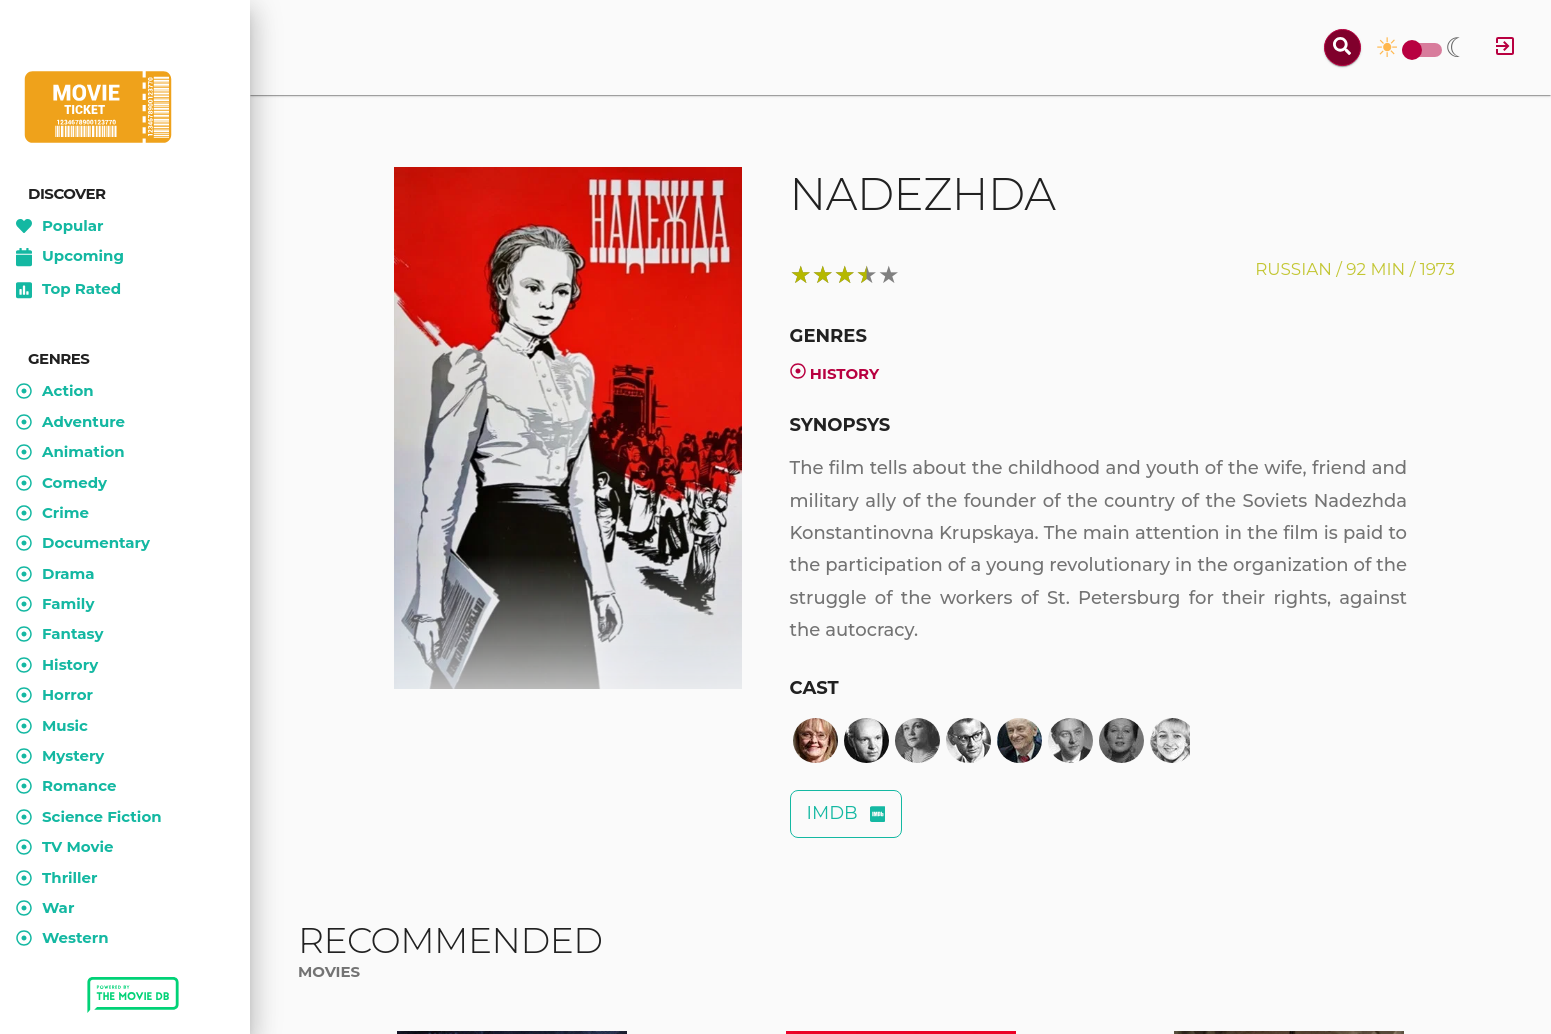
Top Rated (68, 290)
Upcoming (70, 257)
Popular (60, 226)
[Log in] (1505, 47)
